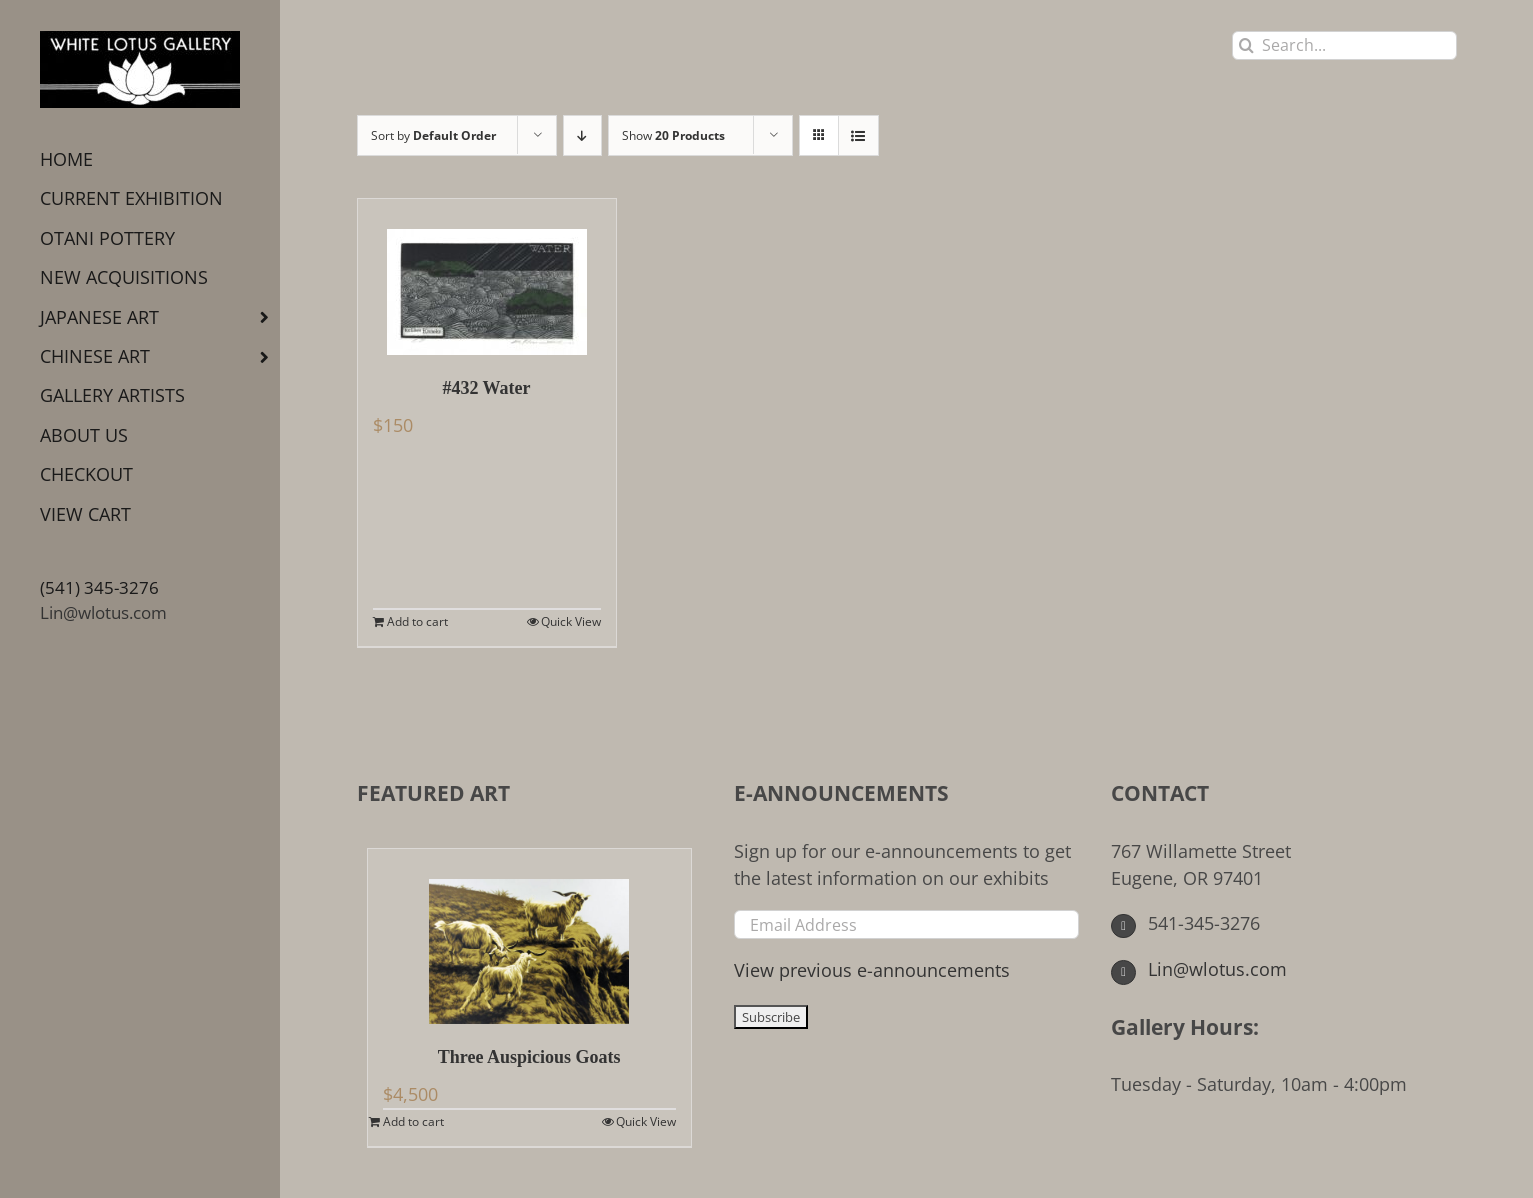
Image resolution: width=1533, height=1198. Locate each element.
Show (673, 135)
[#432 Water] (487, 277)
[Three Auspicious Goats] (529, 936)
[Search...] (1344, 45)
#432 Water (486, 388)
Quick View (571, 621)
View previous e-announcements (872, 970)
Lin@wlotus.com (103, 612)
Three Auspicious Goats (529, 1057)
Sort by (433, 135)
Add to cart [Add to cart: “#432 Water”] (417, 621)
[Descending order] (582, 135)
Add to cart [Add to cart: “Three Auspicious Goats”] (413, 1121)
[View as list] (858, 135)
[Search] (1246, 45)
